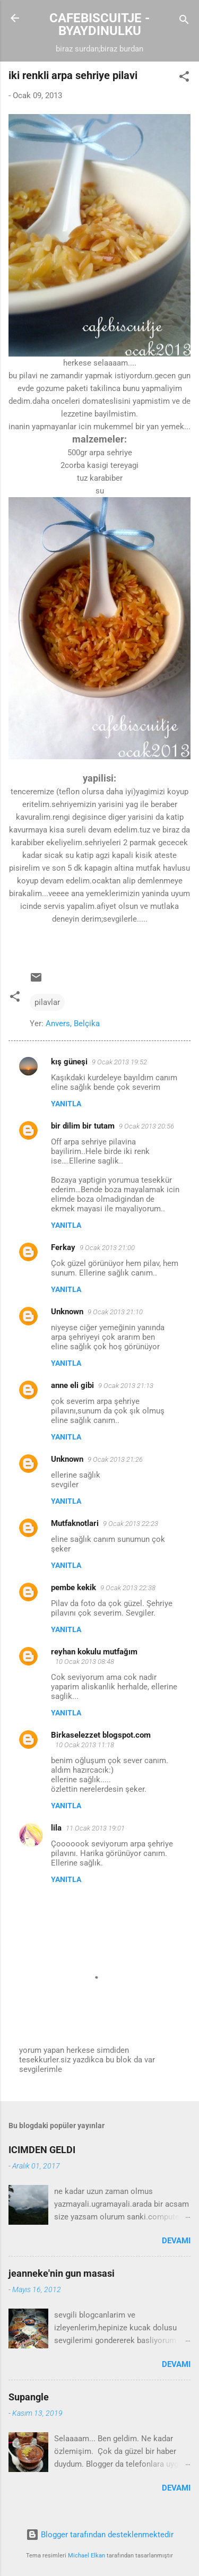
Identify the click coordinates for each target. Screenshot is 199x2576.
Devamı (176, 2240)
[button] (184, 78)
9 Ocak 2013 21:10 (115, 1312)
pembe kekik (73, 1587)
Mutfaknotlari (75, 1523)
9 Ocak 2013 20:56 (146, 1126)
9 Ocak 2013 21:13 (125, 1386)
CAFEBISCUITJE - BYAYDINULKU (99, 24)
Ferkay (63, 1247)
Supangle (28, 2396)
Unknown (67, 1311)
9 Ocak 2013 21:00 (107, 1248)
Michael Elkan (86, 2555)
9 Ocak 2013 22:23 (130, 1524)
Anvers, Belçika (73, 1023)
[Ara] (184, 21)
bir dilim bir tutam (83, 1126)
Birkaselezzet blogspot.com (101, 1735)
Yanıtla (66, 1103)
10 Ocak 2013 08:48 (84, 1662)
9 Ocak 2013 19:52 (119, 1062)
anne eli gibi (72, 1385)
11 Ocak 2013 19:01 (95, 1828)
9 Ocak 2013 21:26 (115, 1459)
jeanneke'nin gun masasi (61, 2273)
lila (56, 1828)
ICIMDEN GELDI (41, 2149)
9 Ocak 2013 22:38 (127, 1588)
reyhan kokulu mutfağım (94, 1651)
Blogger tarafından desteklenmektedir (100, 2534)
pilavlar (47, 1002)
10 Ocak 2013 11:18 (84, 1745)
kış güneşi (69, 1061)
